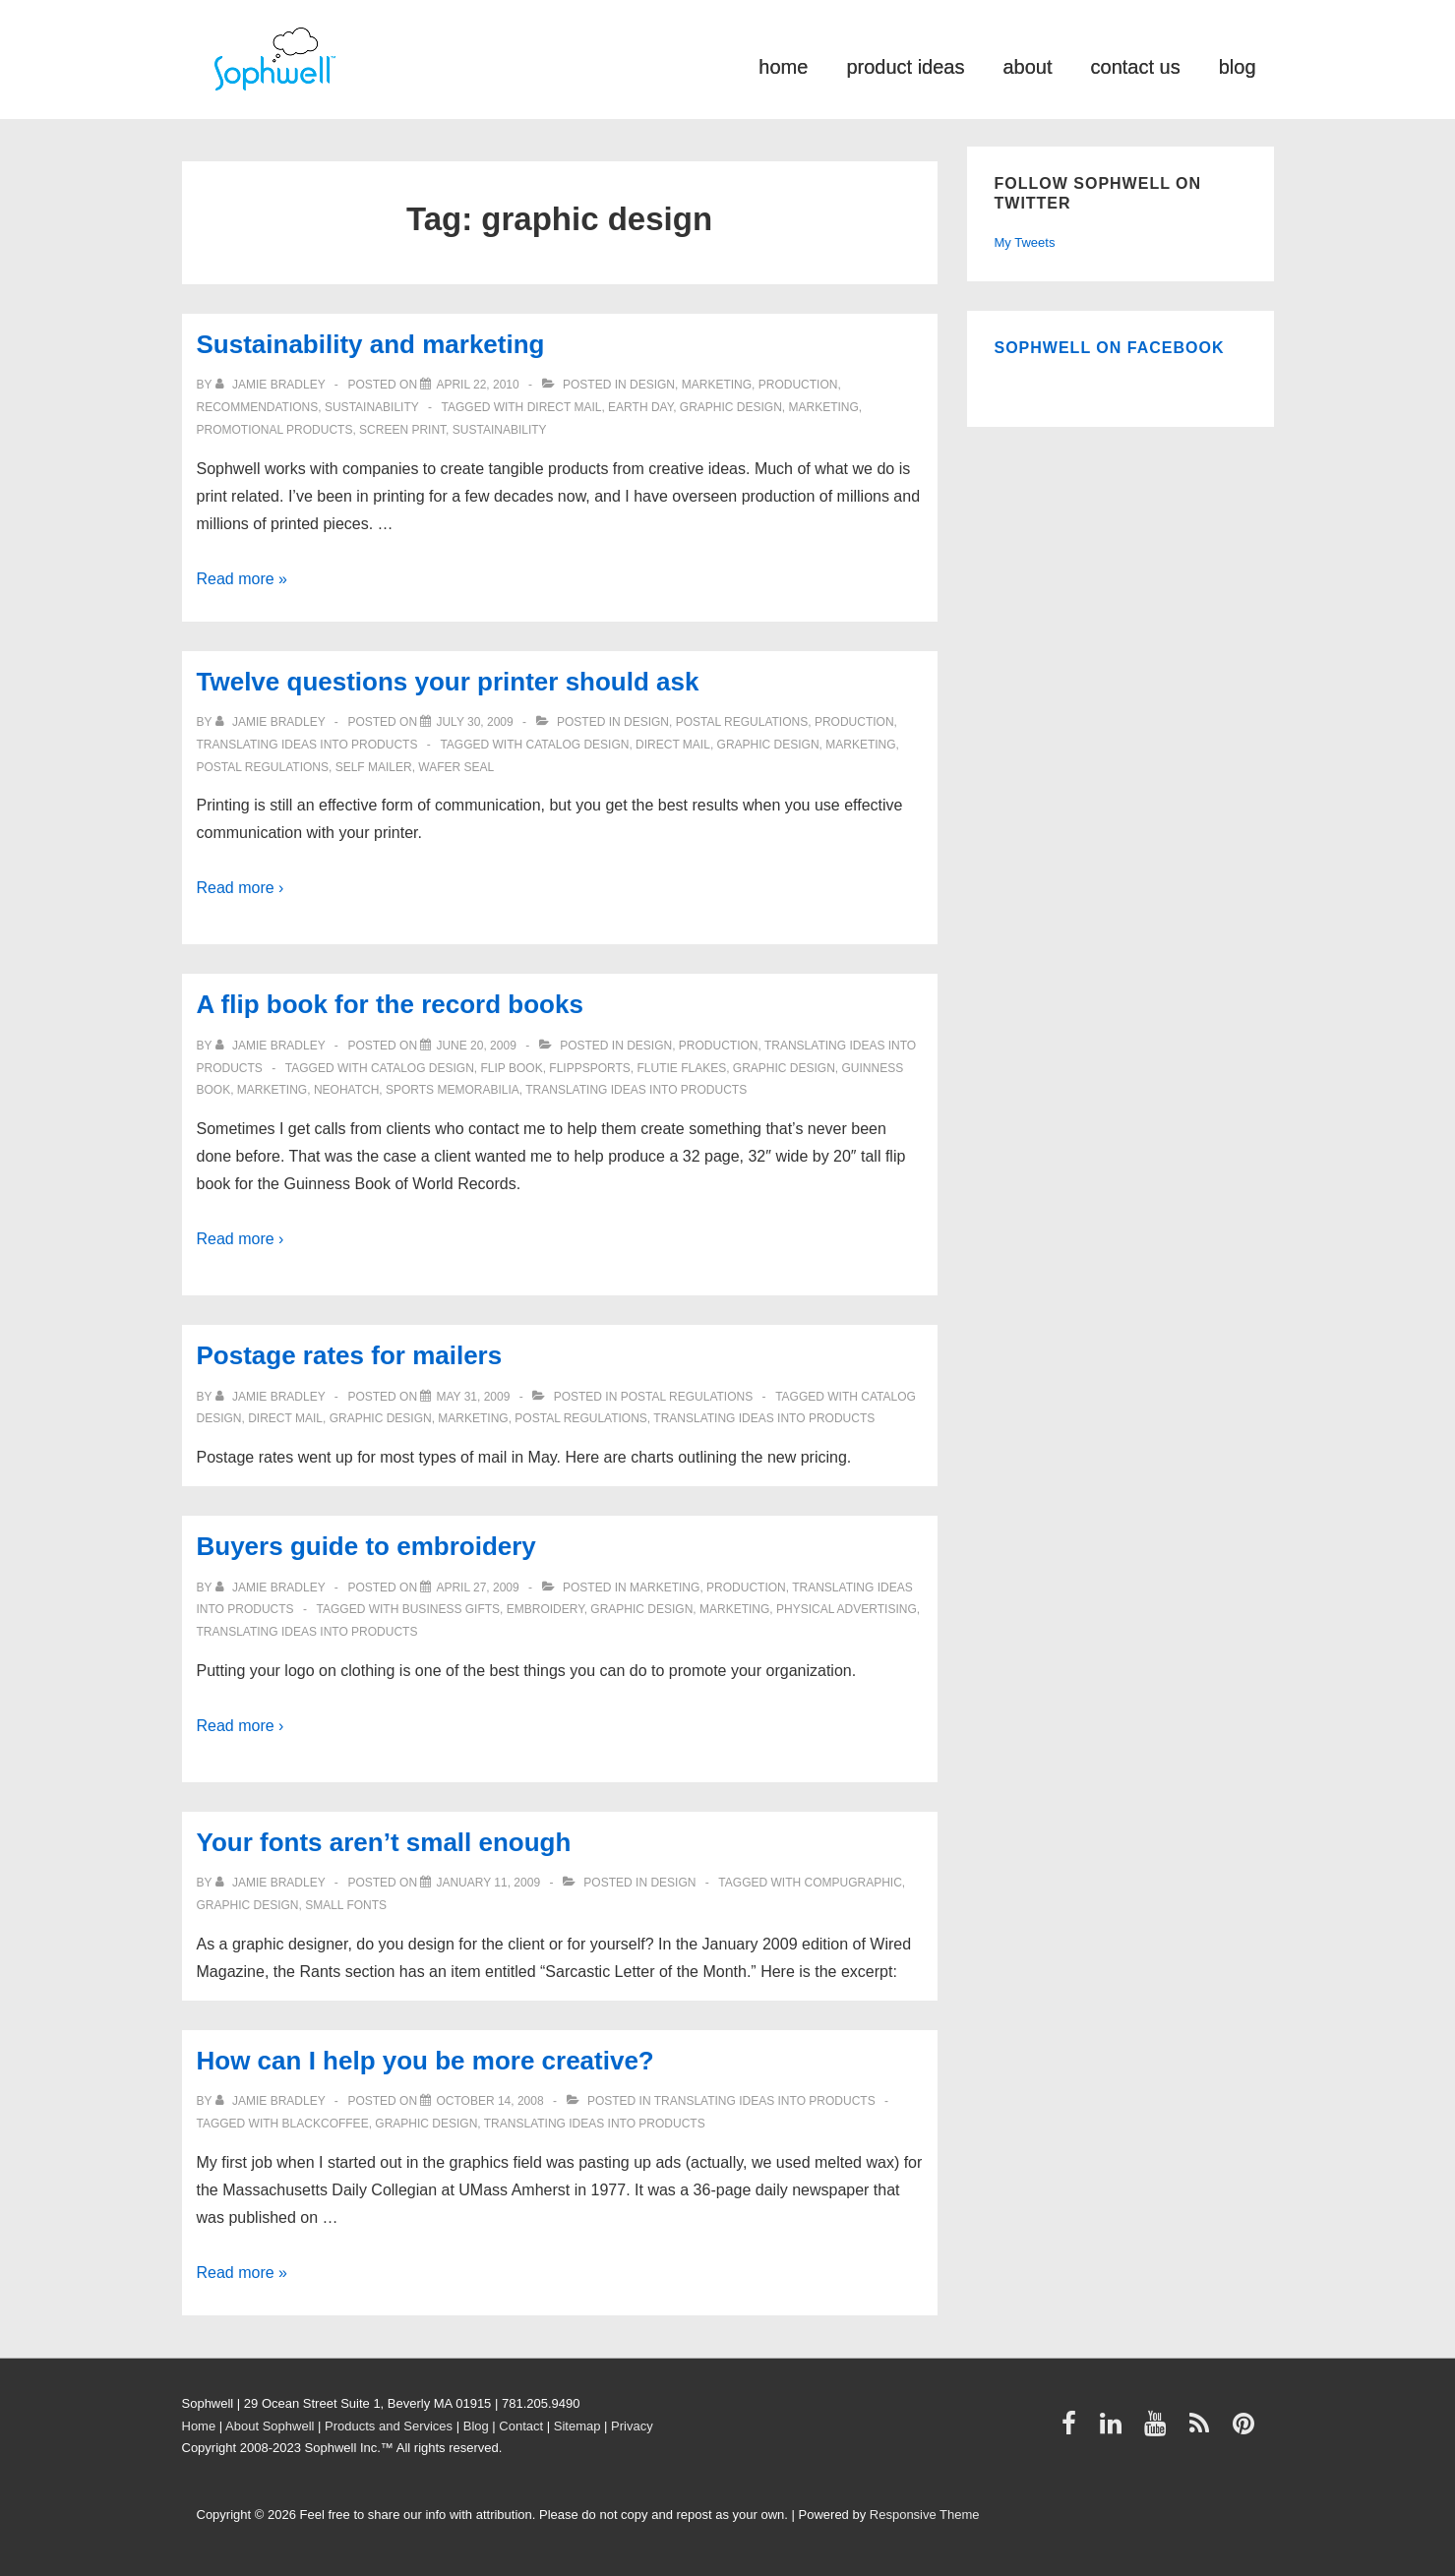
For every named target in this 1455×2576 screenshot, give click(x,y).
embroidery (545, 1609)
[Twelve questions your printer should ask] (474, 722)
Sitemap (577, 2426)
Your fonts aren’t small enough (384, 1842)
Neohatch (346, 1090)
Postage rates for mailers (350, 1355)
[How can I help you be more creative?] (489, 2101)
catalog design (578, 744)
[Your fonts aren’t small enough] (488, 1882)
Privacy (632, 2426)
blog (1237, 65)
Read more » (242, 578)
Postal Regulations (742, 722)
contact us (1136, 65)
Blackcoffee (325, 2123)
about (1027, 65)
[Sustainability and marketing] (477, 384)
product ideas (905, 65)
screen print (402, 430)
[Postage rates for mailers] (473, 1397)
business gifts (451, 1609)
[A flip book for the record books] (475, 1045)
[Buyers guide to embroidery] (477, 1587)
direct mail (564, 407)
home (783, 65)
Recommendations (258, 407)
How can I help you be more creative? (425, 2060)
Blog (476, 2426)
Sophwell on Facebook (1110, 347)
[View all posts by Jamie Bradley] (272, 384)
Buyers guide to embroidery (366, 1546)
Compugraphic (852, 1882)
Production (798, 384)
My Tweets (1025, 242)
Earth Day (640, 407)
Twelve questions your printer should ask (448, 681)
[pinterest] (1246, 2430)
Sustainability (372, 407)
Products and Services (389, 2426)
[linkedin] (1115, 2430)
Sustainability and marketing (371, 344)
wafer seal (456, 767)
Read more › (240, 887)
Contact (521, 2426)
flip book (512, 1068)
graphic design (731, 407)
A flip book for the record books (390, 1004)
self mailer (373, 767)
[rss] (1203, 2430)
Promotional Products (275, 430)
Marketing (717, 384)
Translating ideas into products (307, 744)
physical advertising (846, 1609)
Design (652, 384)
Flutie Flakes (681, 1068)
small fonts (346, 1905)
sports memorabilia (452, 1090)
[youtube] (1159, 2430)
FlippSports (589, 1068)
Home (199, 2426)
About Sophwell (269, 2426)
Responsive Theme (925, 2514)
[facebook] (1073, 2430)
